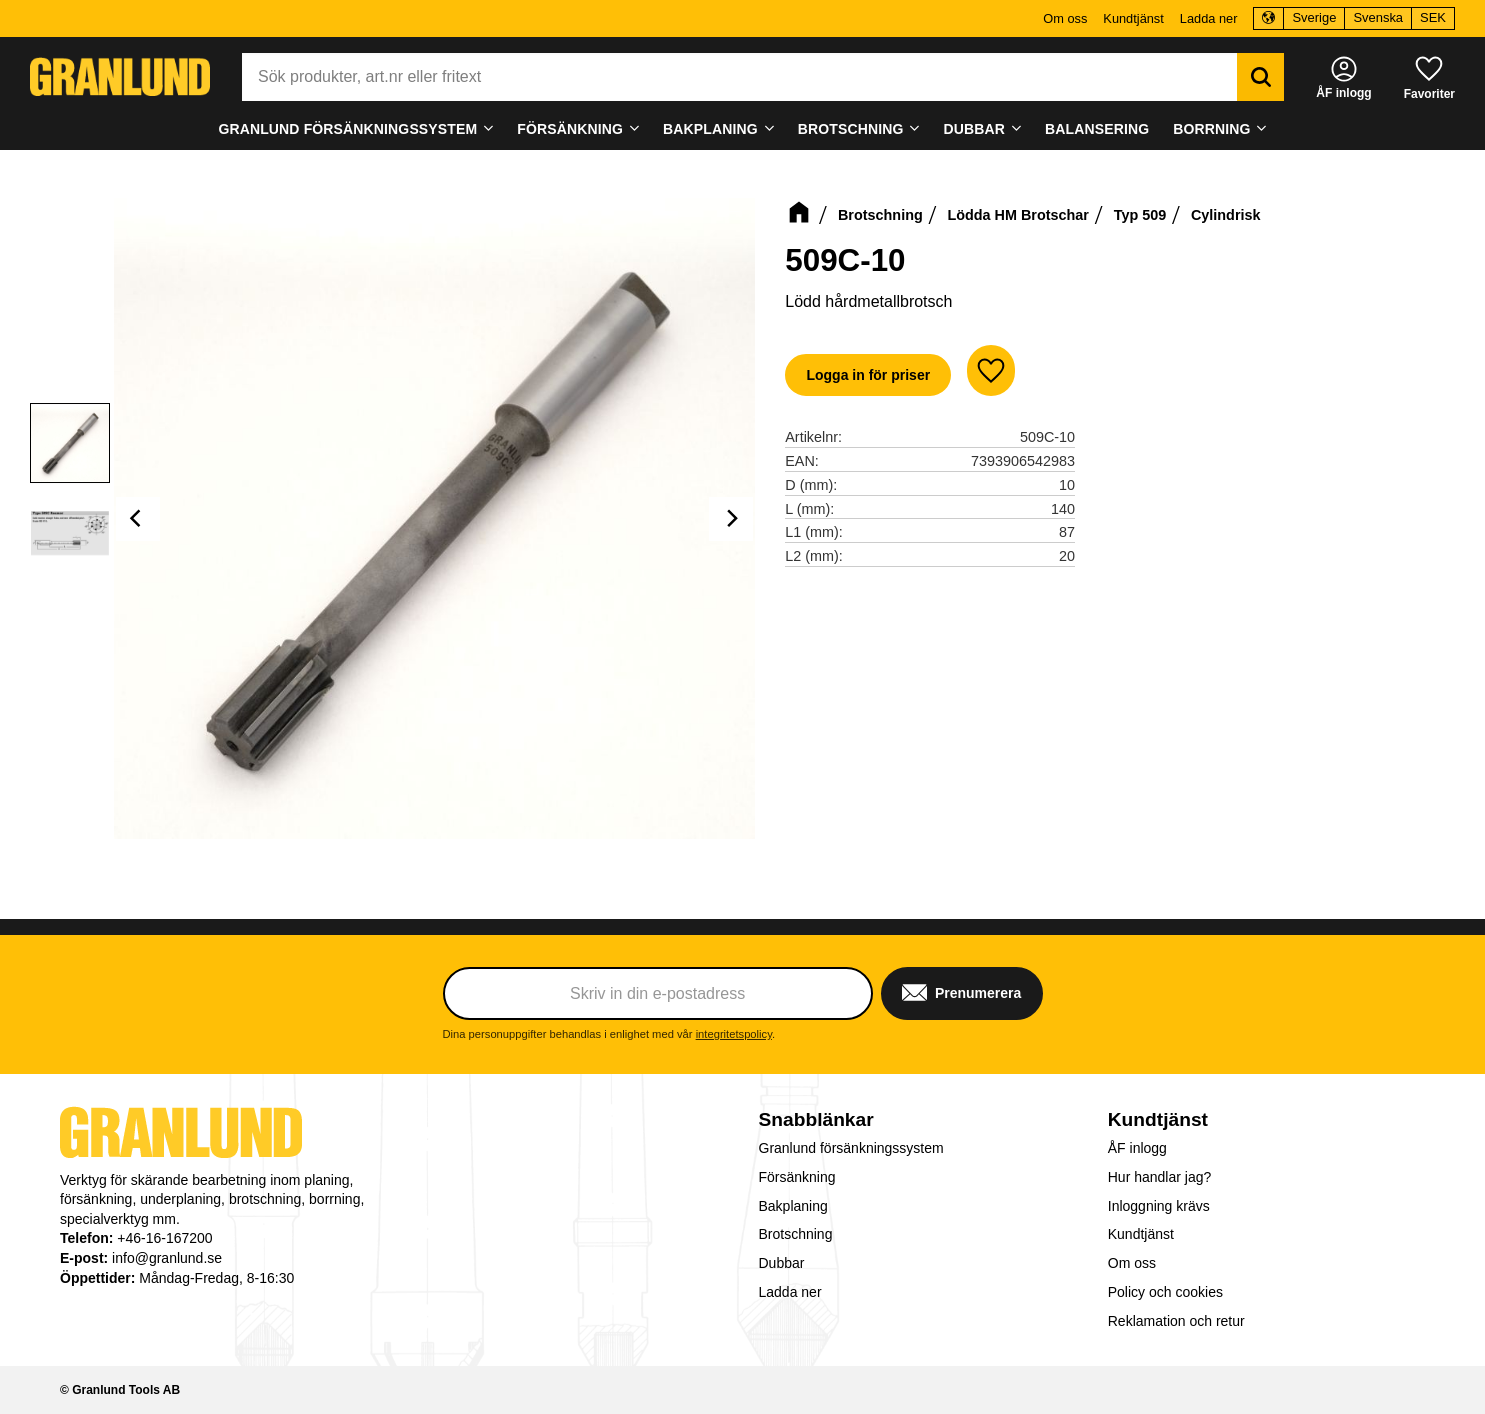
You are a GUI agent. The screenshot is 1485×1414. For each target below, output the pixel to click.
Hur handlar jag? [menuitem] (1160, 1177)
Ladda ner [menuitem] (1209, 18)
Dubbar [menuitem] (975, 129)
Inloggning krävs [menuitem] (1159, 1206)
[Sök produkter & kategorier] (739, 77)
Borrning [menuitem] (1211, 129)
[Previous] (138, 519)
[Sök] (1260, 77)
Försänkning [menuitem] (570, 129)
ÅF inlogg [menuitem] (1137, 1148)
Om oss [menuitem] (1065, 18)
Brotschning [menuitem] (851, 129)
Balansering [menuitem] (1097, 129)
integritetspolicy (734, 1034)
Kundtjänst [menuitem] (1133, 18)
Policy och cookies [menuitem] (1165, 1292)
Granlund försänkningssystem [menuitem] (347, 129)
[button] (1429, 76)
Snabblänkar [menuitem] (816, 1119)
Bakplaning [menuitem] (710, 129)
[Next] (731, 519)
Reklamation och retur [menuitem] (1176, 1321)
